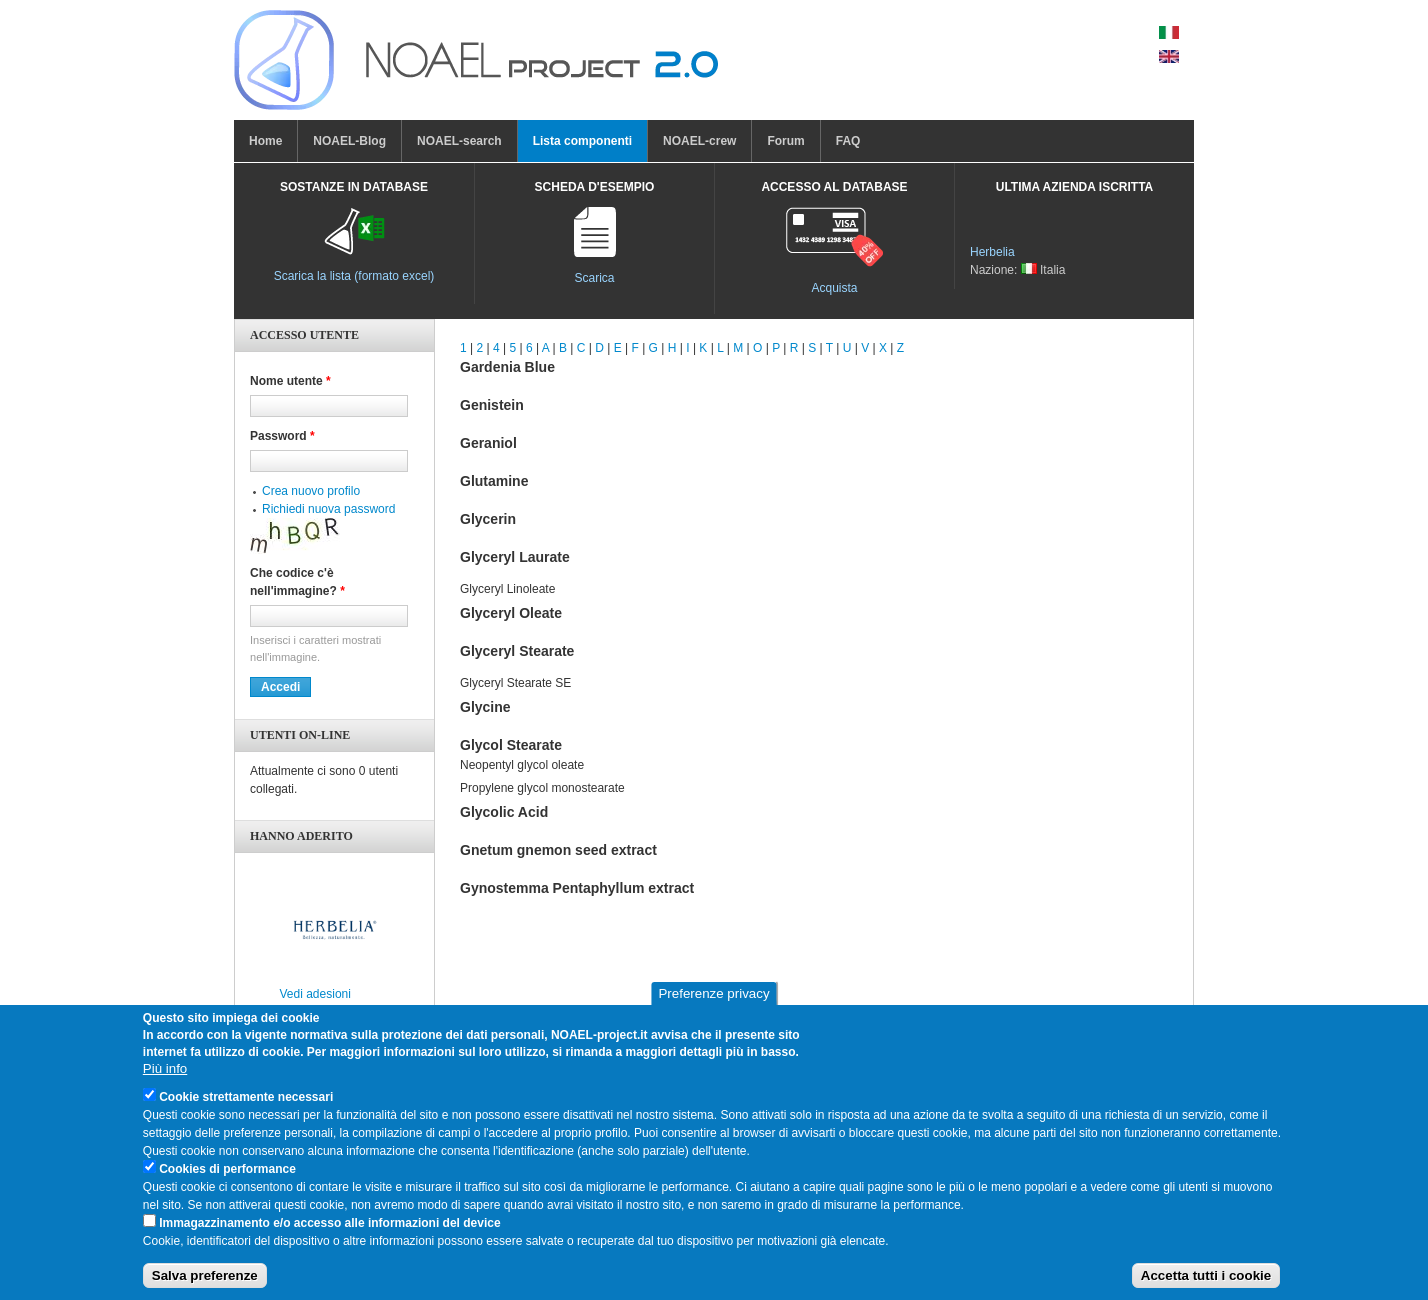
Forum (785, 141)
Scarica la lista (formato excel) (354, 276)
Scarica (594, 278)
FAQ (848, 141)
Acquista (834, 288)
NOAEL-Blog (349, 141)
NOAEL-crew (699, 141)
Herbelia (992, 252)
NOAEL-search (459, 141)
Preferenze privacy (713, 1003)
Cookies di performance (227, 1178)
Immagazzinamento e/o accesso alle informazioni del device (329, 1232)
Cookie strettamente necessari (246, 1106)
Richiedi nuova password (328, 509)
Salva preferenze (205, 1285)
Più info (165, 1077)
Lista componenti (582, 141)
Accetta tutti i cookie (1206, 1285)
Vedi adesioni (315, 994)
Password (282, 436)
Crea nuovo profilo (311, 491)
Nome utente (290, 381)
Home (265, 141)
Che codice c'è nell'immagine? (297, 582)
